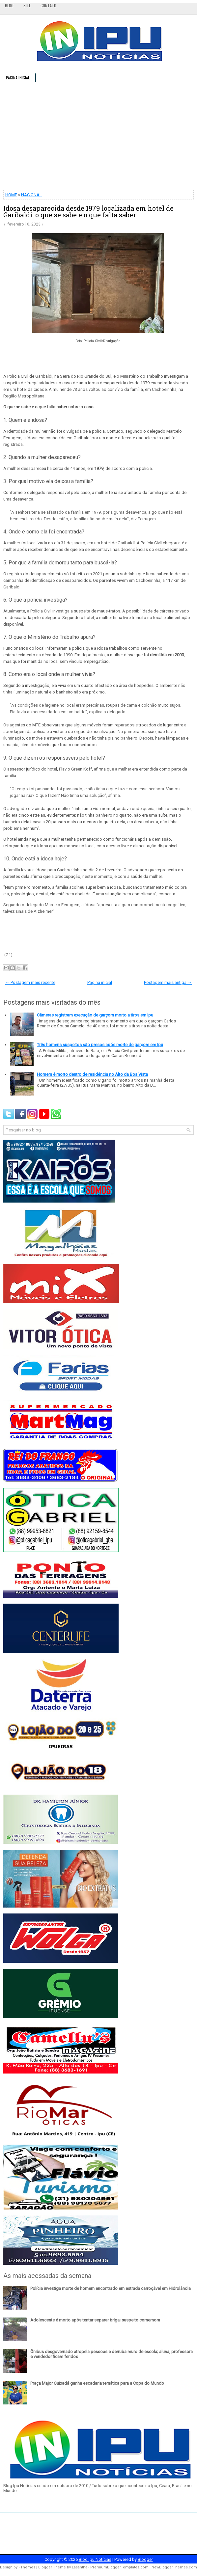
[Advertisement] (98, 136)
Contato (48, 5)
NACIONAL (31, 194)
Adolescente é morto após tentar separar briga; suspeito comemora (95, 2320)
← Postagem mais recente (30, 982)
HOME (11, 194)
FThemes (26, 2567)
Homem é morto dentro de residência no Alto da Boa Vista (92, 1074)
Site (27, 5)
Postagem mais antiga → (168, 982)
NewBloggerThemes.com (174, 2567)
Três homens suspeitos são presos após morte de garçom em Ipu (100, 1044)
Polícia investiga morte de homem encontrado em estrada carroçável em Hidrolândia (110, 2288)
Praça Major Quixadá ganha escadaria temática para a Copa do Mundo (97, 2383)
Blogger (145, 2559)
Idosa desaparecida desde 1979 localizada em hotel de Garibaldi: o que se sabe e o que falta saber (88, 211)
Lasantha (79, 2567)
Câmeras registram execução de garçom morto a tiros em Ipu (95, 1015)
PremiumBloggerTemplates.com (119, 2567)
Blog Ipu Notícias (95, 2559)
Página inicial (18, 77)
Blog (9, 5)
